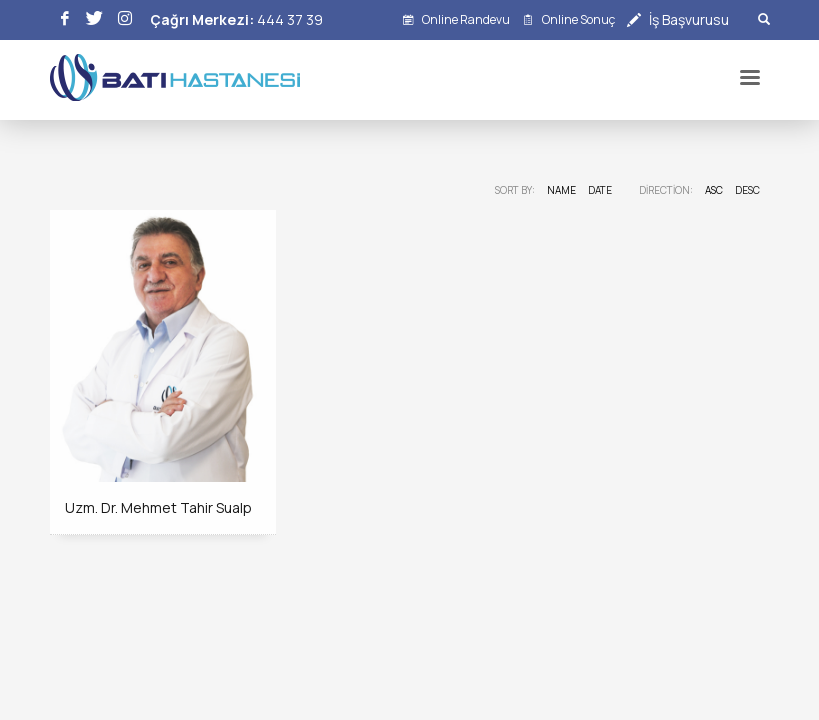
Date (600, 190)
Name (561, 190)
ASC (714, 190)
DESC (747, 190)
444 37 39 (290, 19)
